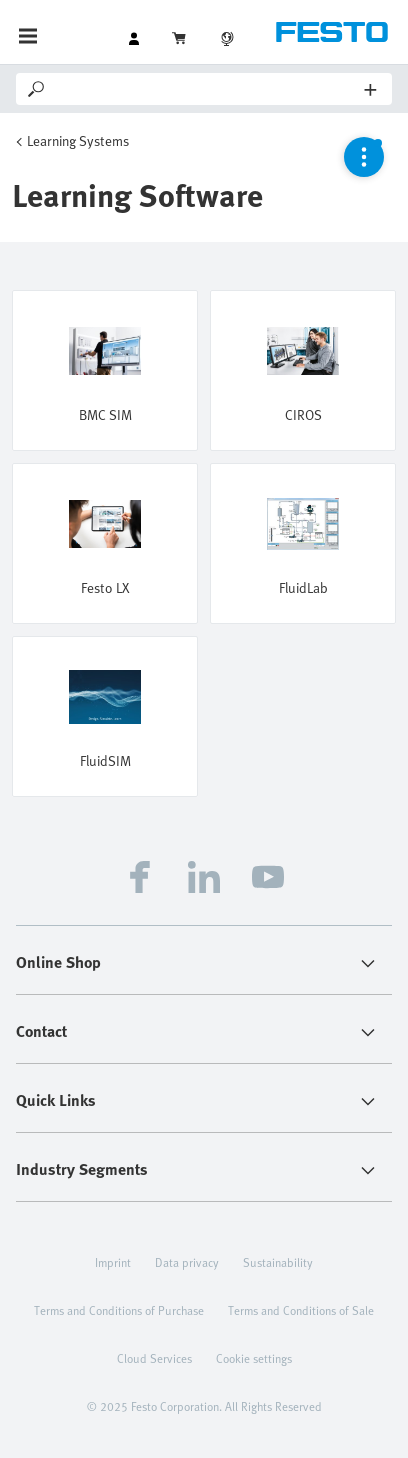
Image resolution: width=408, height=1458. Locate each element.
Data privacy (187, 1262)
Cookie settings (254, 1358)
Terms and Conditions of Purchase (119, 1310)
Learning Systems (78, 140)
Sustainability (278, 1262)
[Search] (206, 89)
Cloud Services (154, 1358)
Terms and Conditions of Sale (301, 1310)
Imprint (113, 1262)
